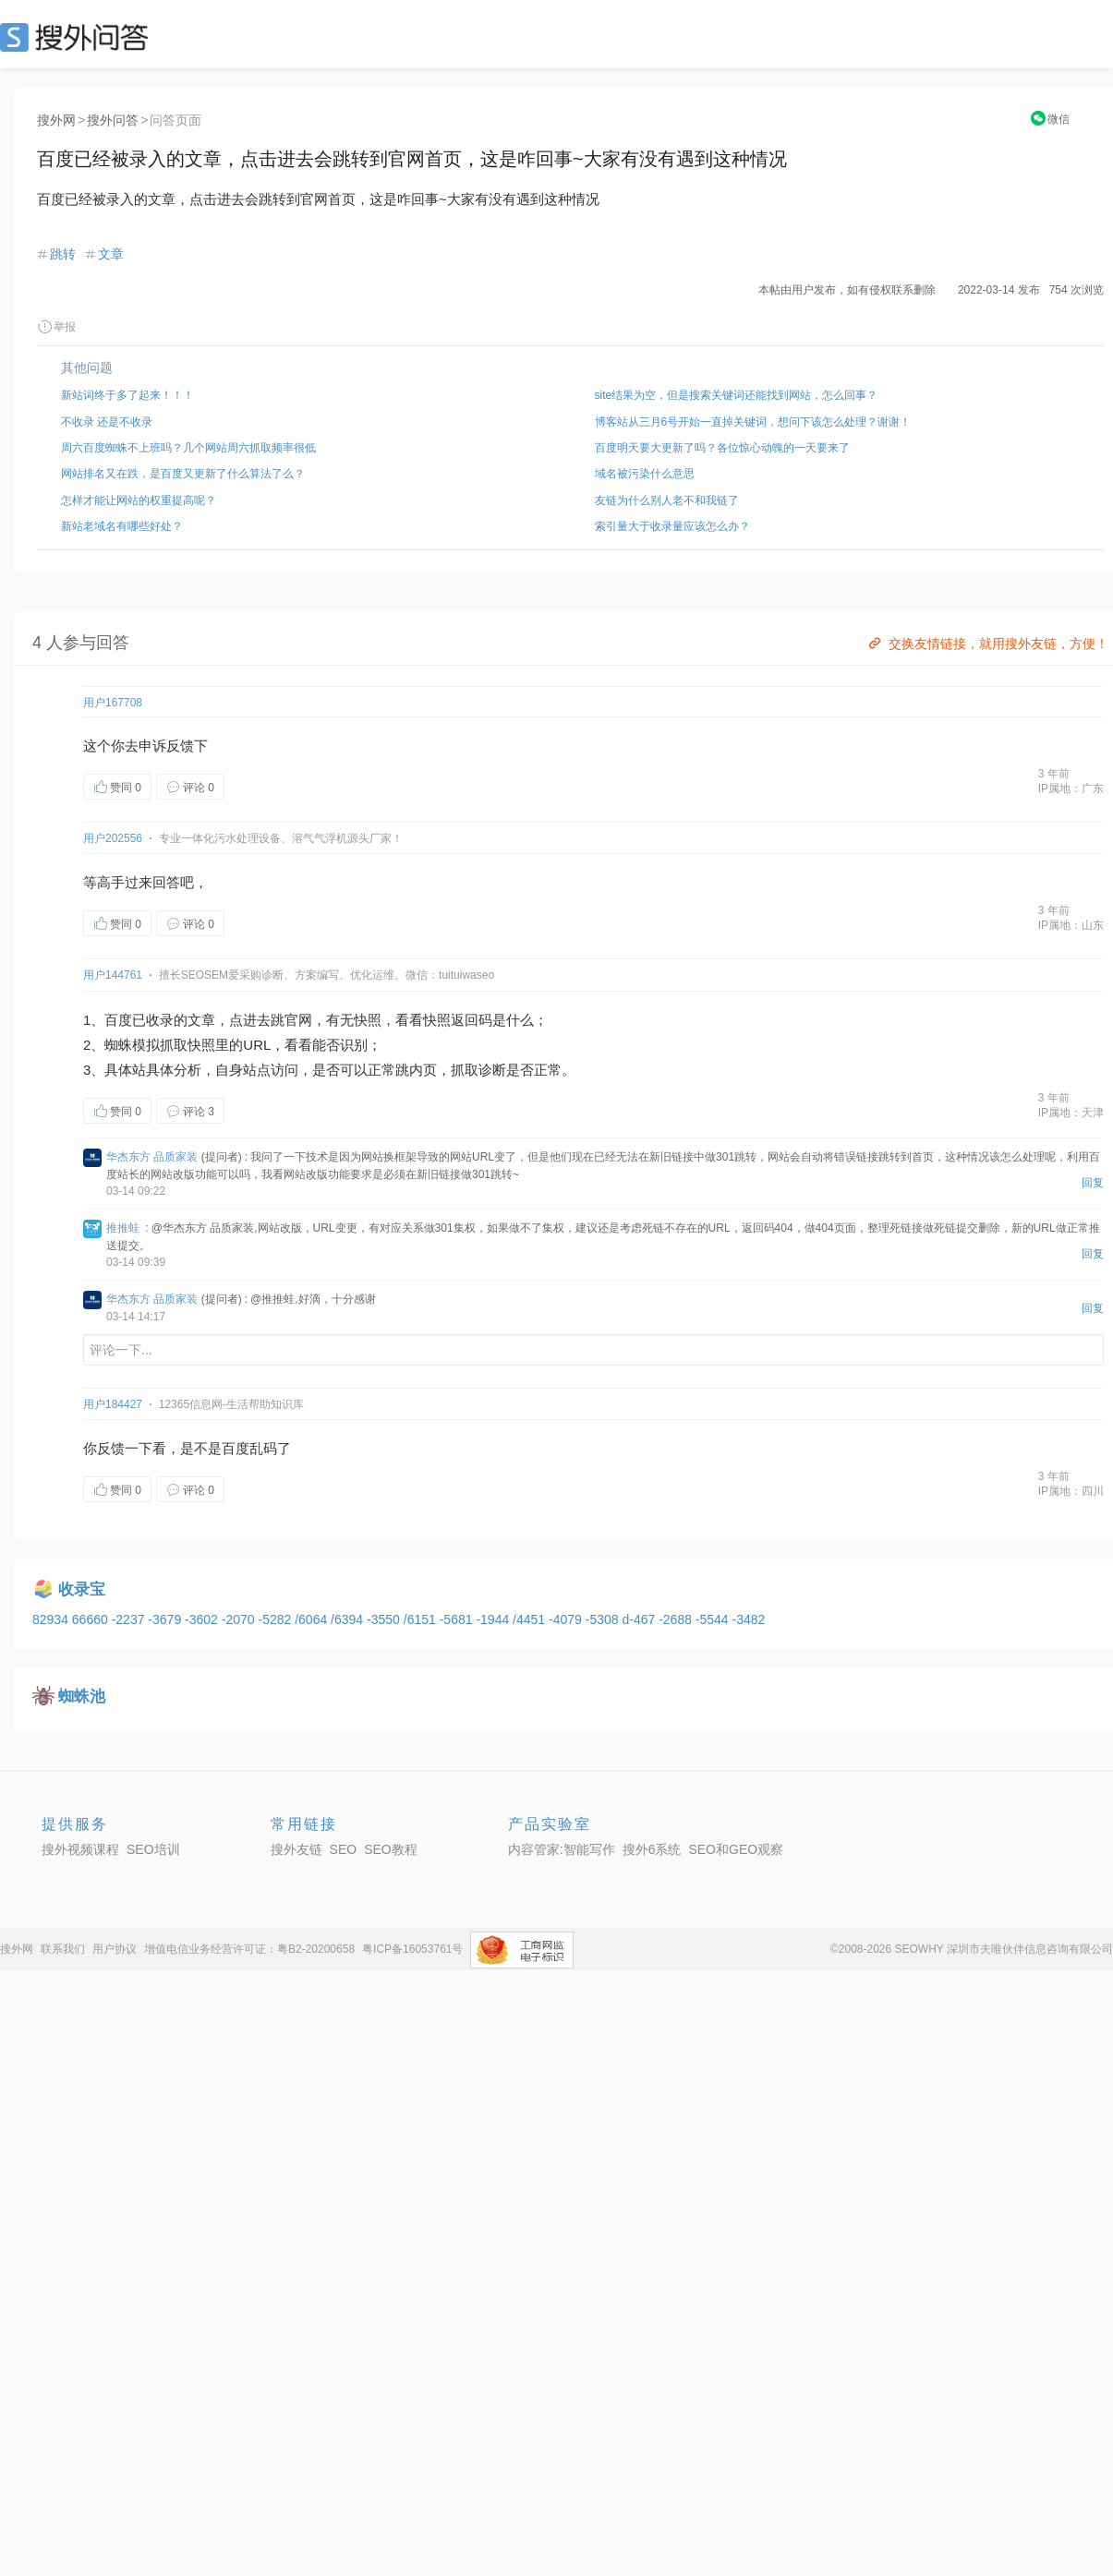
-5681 (458, 1619)
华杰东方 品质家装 (152, 1156)
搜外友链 (296, 1849)
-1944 (494, 1619)
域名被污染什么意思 (645, 473)
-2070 (240, 1619)
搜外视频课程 (80, 1849)
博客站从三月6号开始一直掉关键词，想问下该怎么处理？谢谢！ (753, 421)
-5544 (714, 1619)
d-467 (640, 1619)
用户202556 (112, 838)
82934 (52, 1619)
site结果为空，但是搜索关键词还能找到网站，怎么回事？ (736, 395)
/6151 (422, 1619)
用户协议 (114, 1949)
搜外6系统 (652, 1849)
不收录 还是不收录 (106, 421)
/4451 (531, 1619)
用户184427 (112, 1404)
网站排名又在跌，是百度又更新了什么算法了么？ (183, 473)
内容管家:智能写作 (561, 1849)
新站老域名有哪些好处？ (122, 526)
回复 (1093, 1182)
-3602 (203, 1619)
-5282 (276, 1619)
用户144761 (112, 975)
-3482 (749, 1619)
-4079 (567, 1619)
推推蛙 (122, 1228)
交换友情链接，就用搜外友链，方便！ (986, 643)
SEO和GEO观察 (735, 1849)
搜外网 (56, 120)
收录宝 (81, 1589)
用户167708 (112, 702)
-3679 (166, 1619)
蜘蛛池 (81, 1696)
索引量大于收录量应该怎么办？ (672, 526)
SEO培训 (153, 1849)
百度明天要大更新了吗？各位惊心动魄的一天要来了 (722, 447)
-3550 (385, 1619)
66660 (92, 1619)
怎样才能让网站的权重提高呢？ (138, 500)
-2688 (677, 1619)
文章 (111, 254)
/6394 (349, 1619)
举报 (56, 326)
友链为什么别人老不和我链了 (667, 500)
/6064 (313, 1619)
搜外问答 (113, 120)
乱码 (263, 1448)
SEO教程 (390, 1849)
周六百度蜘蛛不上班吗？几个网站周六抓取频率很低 (188, 447)
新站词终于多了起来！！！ (127, 395)
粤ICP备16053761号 (412, 1949)
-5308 (604, 1619)
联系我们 (63, 1949)
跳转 (63, 254)
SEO (78, 37)
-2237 (130, 1619)
